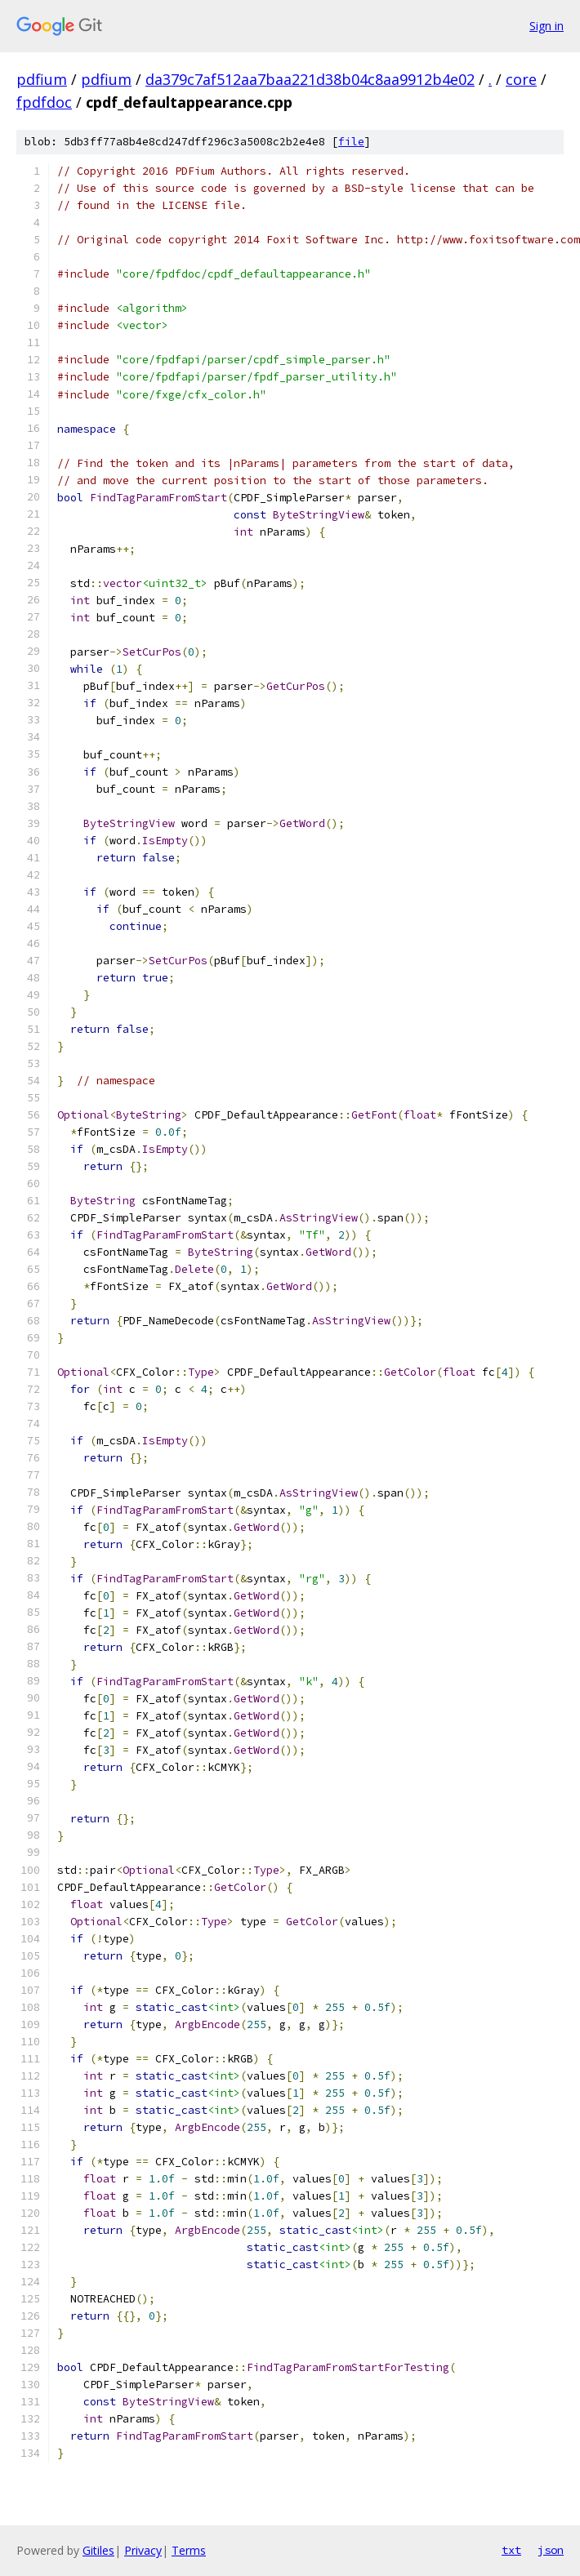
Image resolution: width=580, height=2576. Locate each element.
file (351, 142)
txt (511, 2550)
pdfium (41, 79)
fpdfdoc (44, 102)
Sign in (546, 25)
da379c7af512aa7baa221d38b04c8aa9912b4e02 (310, 79)
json (551, 2550)
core (521, 79)
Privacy (143, 2550)
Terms (189, 2550)
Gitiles (98, 2550)
